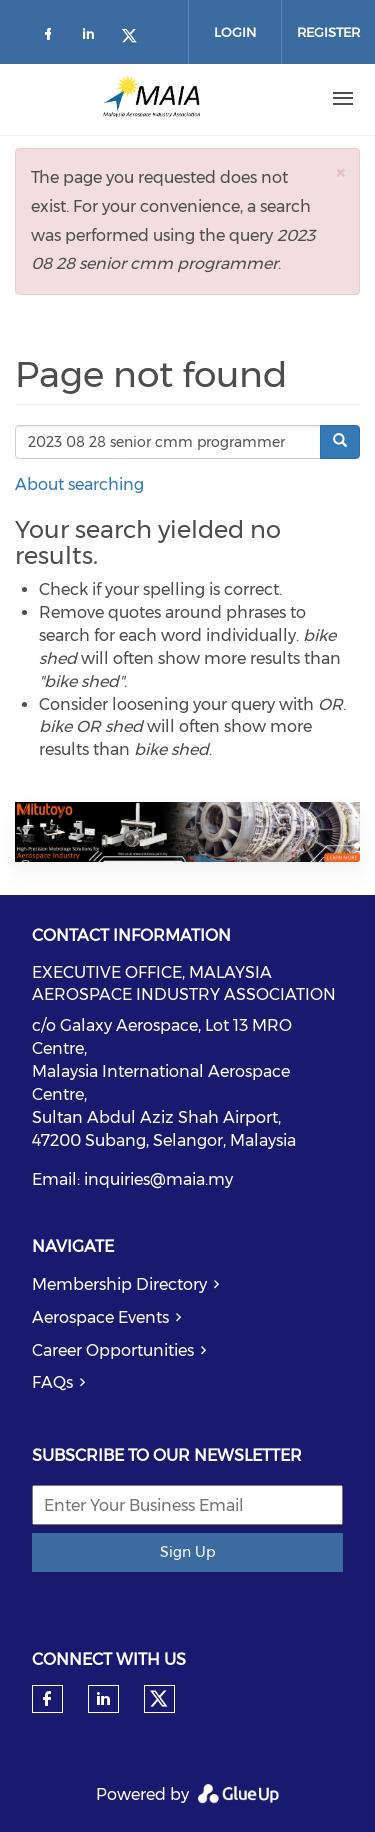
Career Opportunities (113, 1350)
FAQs (52, 1382)
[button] (340, 172)
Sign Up (187, 1552)
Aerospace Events (100, 1317)
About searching (79, 484)
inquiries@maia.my (158, 1179)
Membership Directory (119, 1284)
